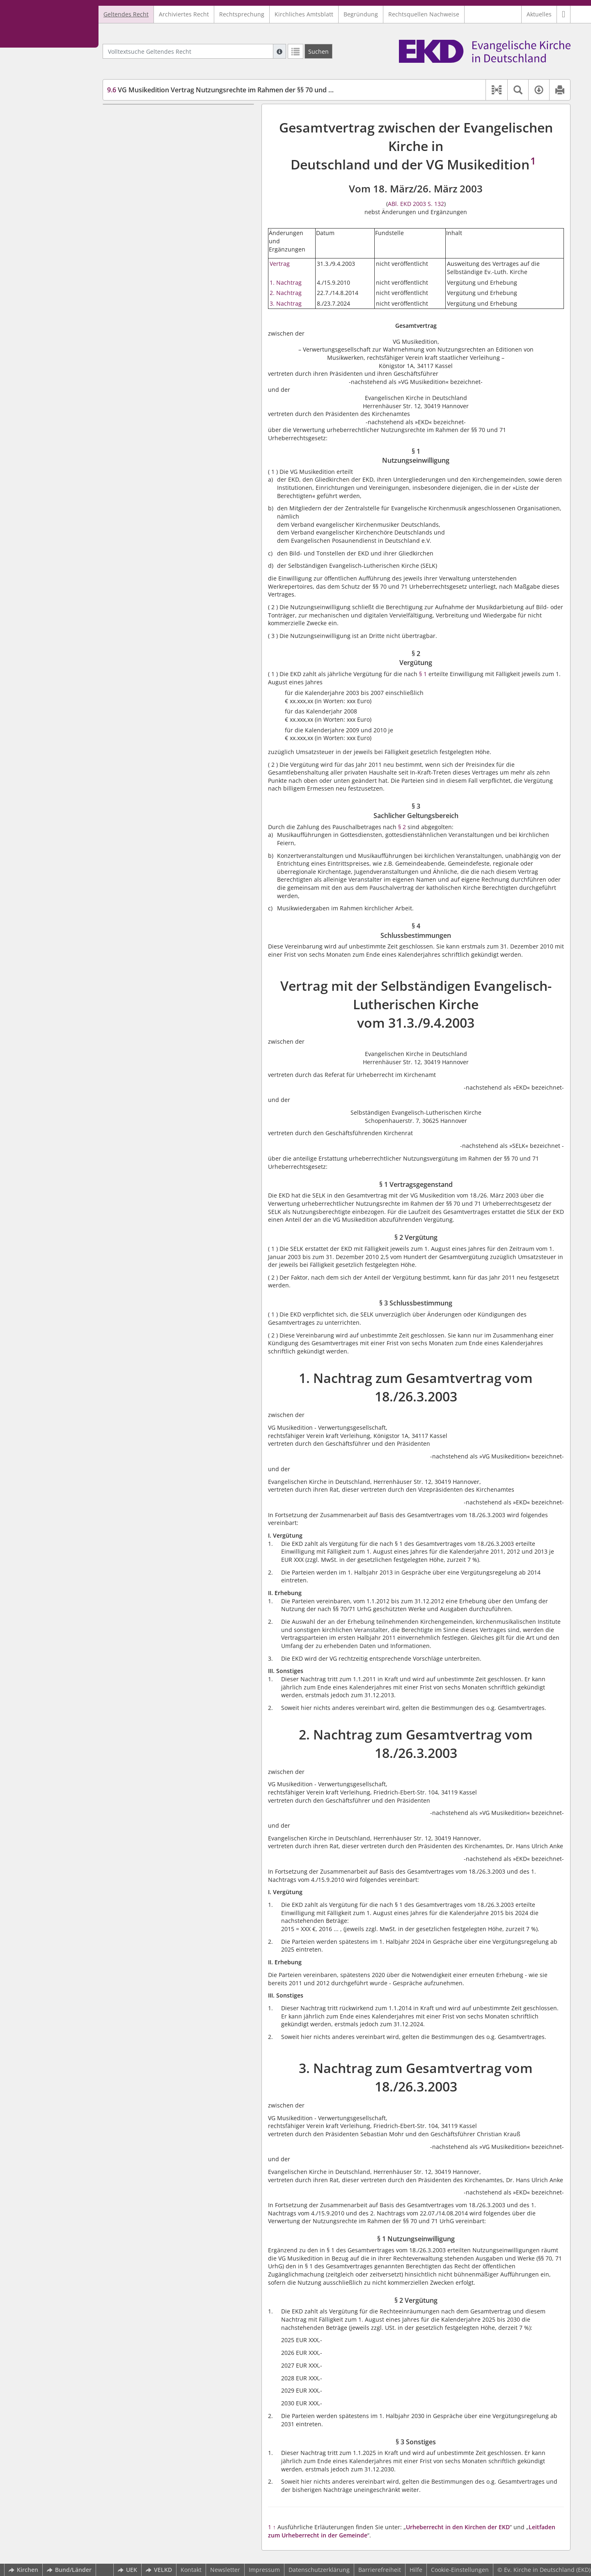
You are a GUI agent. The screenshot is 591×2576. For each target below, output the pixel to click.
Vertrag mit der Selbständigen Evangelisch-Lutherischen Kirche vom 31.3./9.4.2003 (169, 169)
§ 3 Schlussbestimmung (155, 209)
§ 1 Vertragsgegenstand (154, 185)
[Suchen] (318, 51)
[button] (563, 14)
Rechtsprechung (241, 14)
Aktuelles (539, 14)
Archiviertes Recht (184, 14)
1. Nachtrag (286, 282)
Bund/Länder (69, 2570)
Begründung (361, 14)
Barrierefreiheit (379, 2570)
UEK (127, 2570)
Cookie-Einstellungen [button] (460, 2570)
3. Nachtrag (286, 303)
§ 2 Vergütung (141, 129)
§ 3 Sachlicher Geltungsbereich (165, 140)
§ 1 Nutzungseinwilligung (157, 116)
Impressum (264, 2570)
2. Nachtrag (286, 293)
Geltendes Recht (126, 14)
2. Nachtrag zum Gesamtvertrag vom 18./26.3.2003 (160, 246)
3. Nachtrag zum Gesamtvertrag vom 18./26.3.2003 (160, 266)
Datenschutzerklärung (319, 2570)
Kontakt (191, 2570)
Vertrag (280, 263)
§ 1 (423, 674)
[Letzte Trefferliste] (295, 51)
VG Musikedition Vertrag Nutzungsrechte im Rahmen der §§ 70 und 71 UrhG (230, 89)
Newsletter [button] (225, 2570)
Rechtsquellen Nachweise (423, 14)
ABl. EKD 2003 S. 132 (416, 204)
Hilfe (416, 2570)
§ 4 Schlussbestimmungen (158, 153)
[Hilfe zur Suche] (279, 51)
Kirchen (23, 2570)
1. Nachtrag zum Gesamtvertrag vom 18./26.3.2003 (160, 225)
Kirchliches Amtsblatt (304, 14)
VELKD (159, 2570)
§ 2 (402, 827)
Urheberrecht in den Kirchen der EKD (458, 2527)
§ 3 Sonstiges (140, 306)
